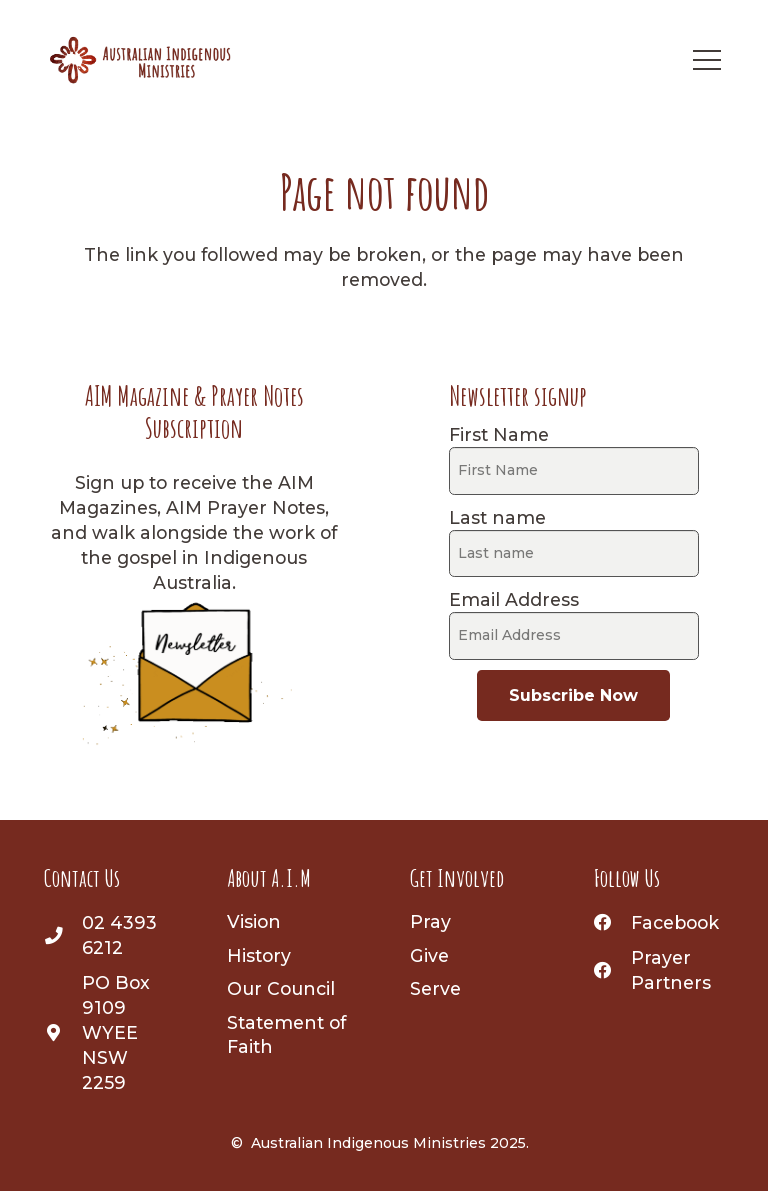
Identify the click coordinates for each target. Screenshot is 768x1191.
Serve (435, 988)
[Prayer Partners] (613, 970)
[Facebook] (613, 922)
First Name (499, 434)
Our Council (281, 988)
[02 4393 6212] (63, 935)
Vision (254, 921)
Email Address (514, 599)
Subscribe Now (573, 695)
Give (429, 955)
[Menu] (707, 60)
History (259, 955)
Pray (430, 921)
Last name (497, 517)
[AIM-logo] (141, 60)
